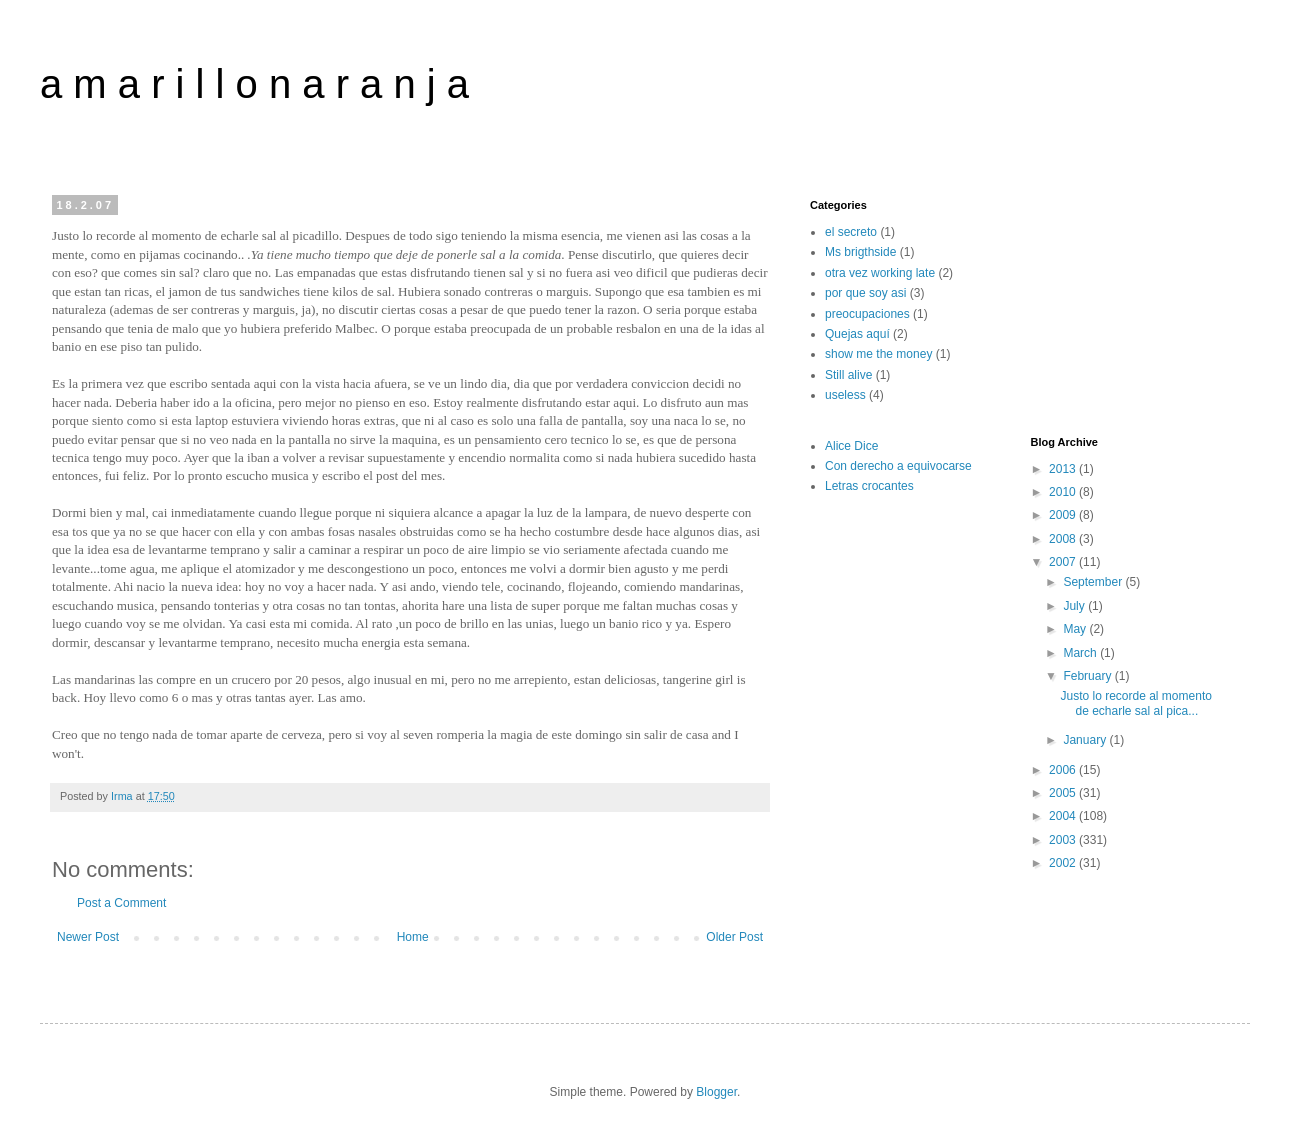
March (1081, 653)
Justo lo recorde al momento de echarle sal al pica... (1135, 703)
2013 (1064, 469)
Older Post (734, 937)
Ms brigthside (860, 252)
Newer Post (88, 937)
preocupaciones (867, 314)
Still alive (848, 375)
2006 (1064, 770)
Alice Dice (851, 446)
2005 (1064, 793)
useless (845, 395)
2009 (1064, 515)
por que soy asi (865, 293)
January (1086, 740)
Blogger (716, 1092)
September (1094, 582)
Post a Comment (121, 903)
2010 (1064, 492)
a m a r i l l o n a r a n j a (254, 84)
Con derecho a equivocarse (898, 466)
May (1076, 629)
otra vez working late (880, 273)
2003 (1064, 840)
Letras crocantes (869, 486)
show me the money (878, 354)
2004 (1064, 816)
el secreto (851, 232)
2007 (1064, 562)
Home (413, 937)
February (1088, 676)
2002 (1064, 863)
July (1075, 606)
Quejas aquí (857, 334)
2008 (1064, 539)
